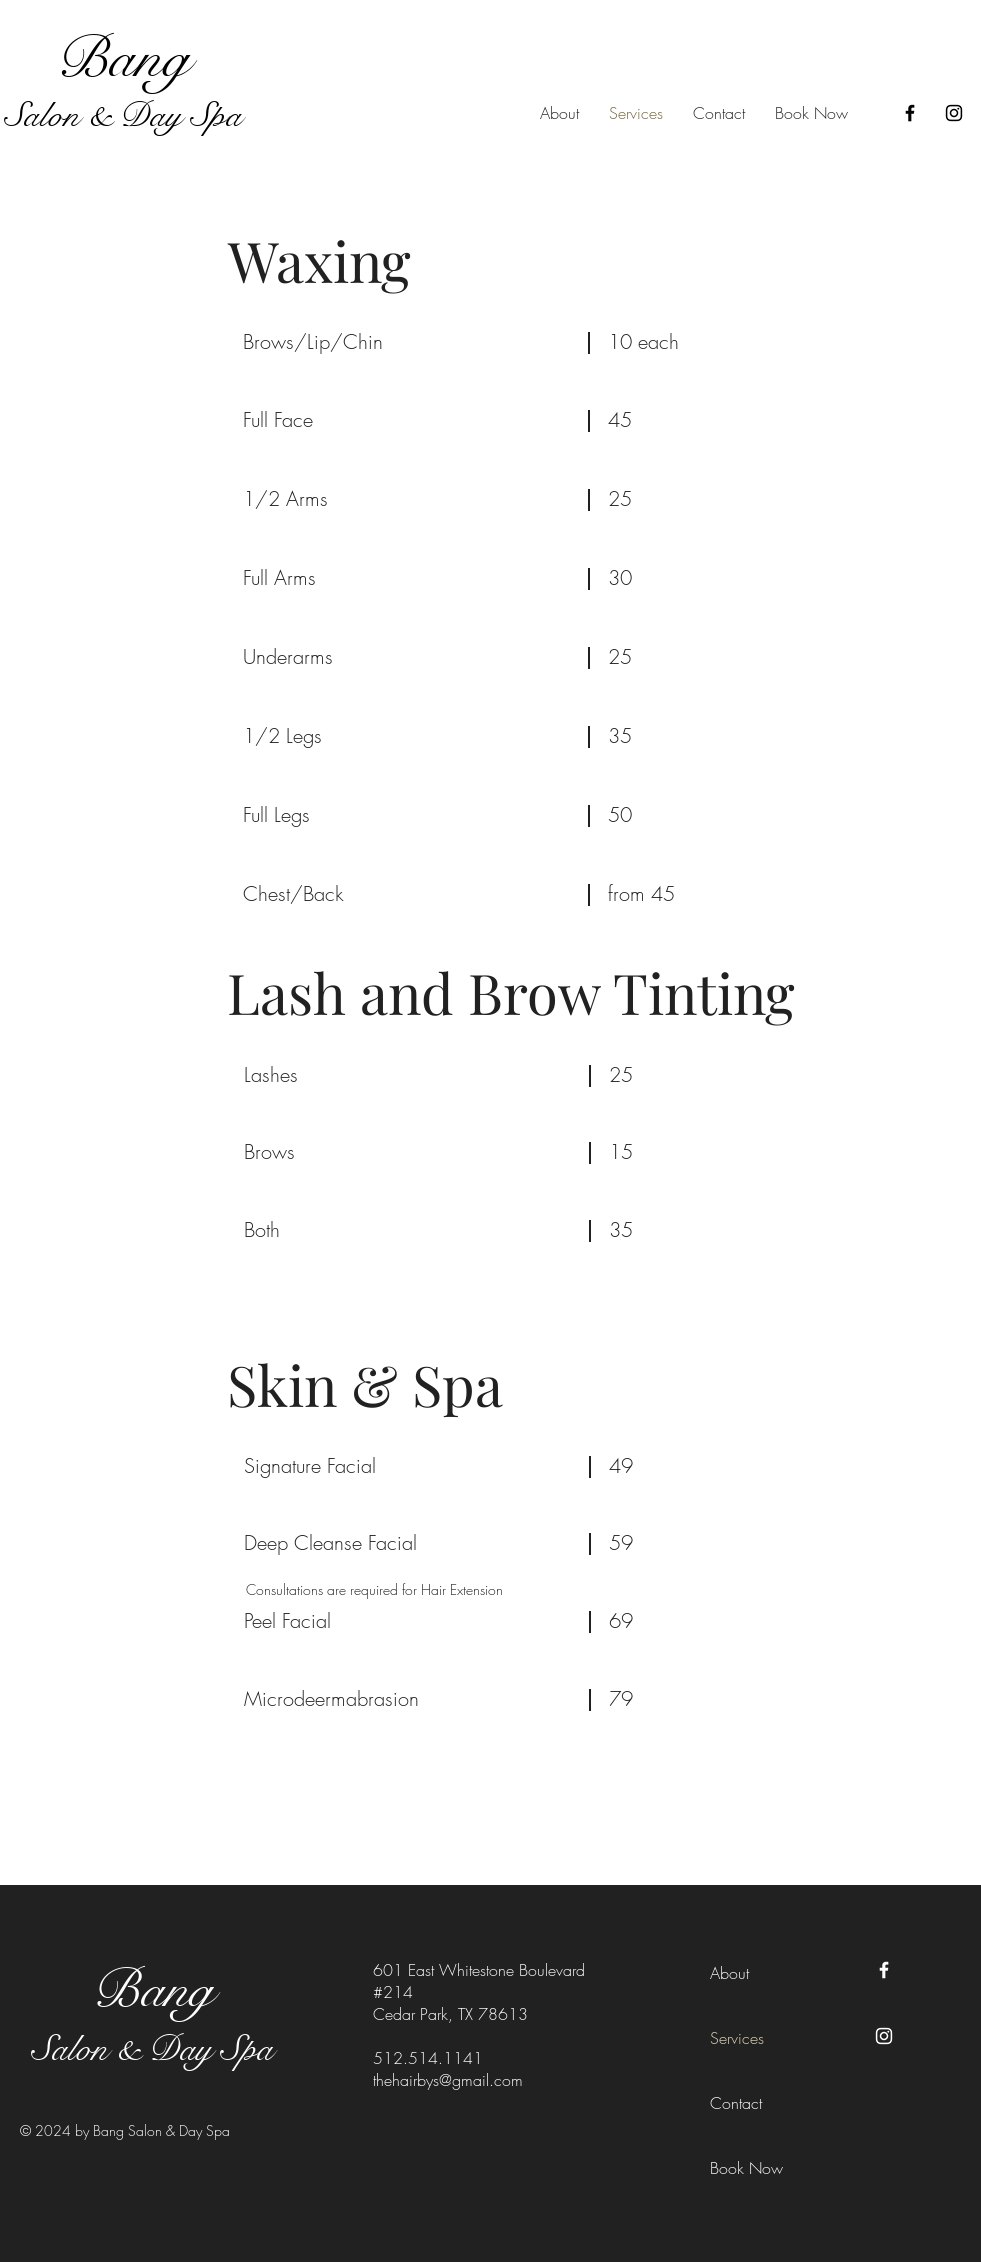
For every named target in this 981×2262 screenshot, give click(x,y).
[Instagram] (954, 113)
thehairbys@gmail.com (448, 2080)
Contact (736, 2103)
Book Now (746, 2168)
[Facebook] (910, 113)
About (729, 1973)
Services (737, 2038)
